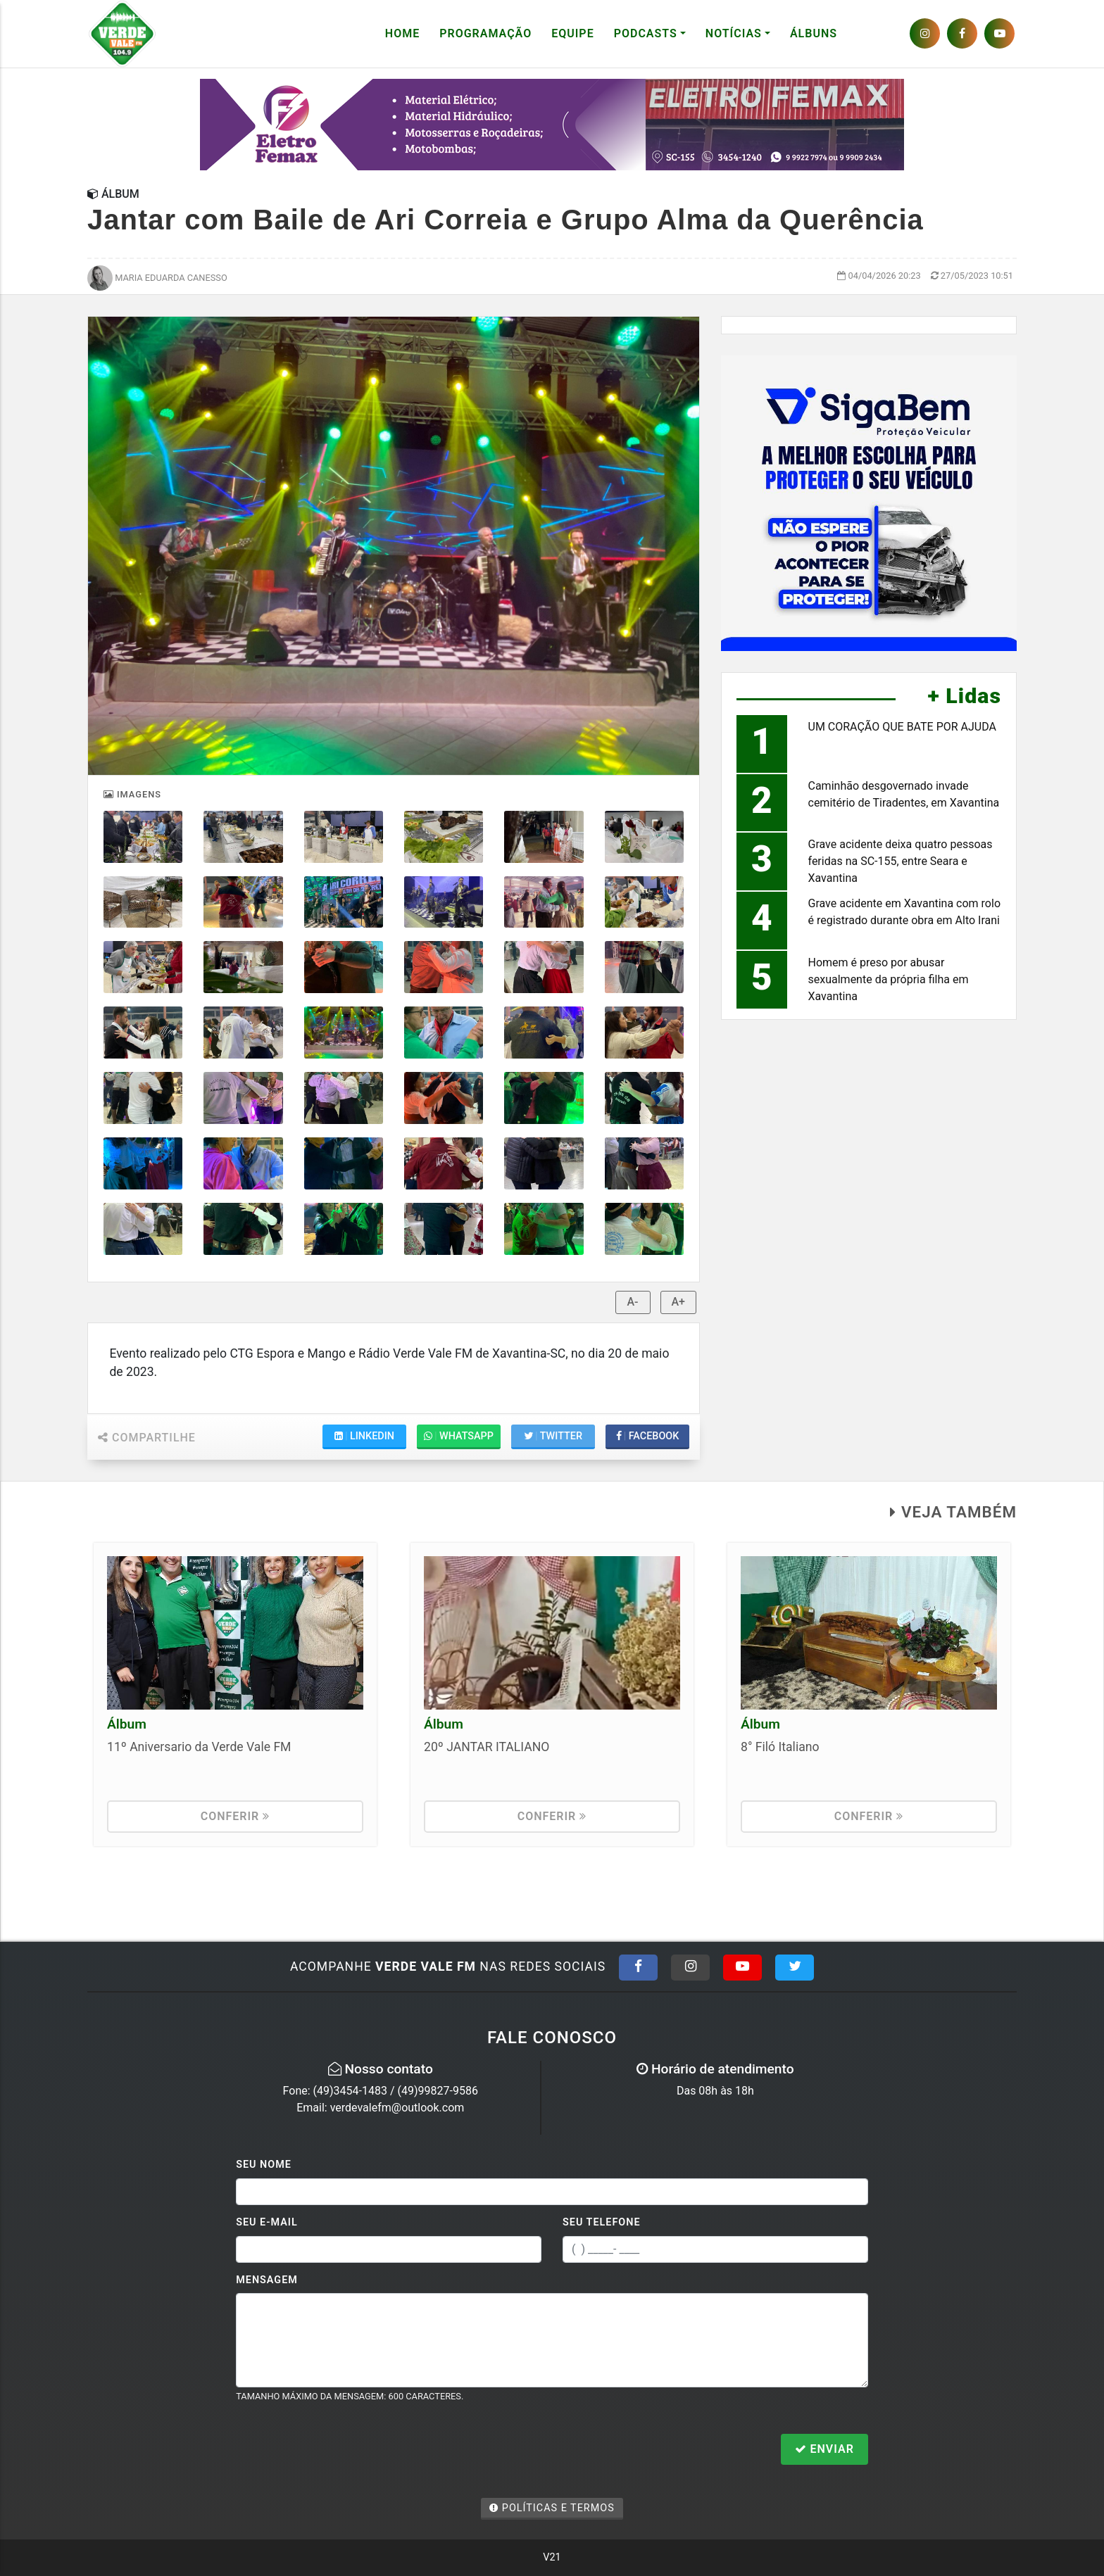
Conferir (235, 1816)
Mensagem (267, 2280)
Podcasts (645, 33)
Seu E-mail (267, 2222)
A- (633, 1301)
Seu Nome (263, 2165)
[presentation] (343, 2450)
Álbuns (813, 33)
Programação (485, 33)
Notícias (733, 33)
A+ (679, 1301)
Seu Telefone (602, 2222)
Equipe (572, 33)
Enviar (824, 2449)
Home (402, 33)
